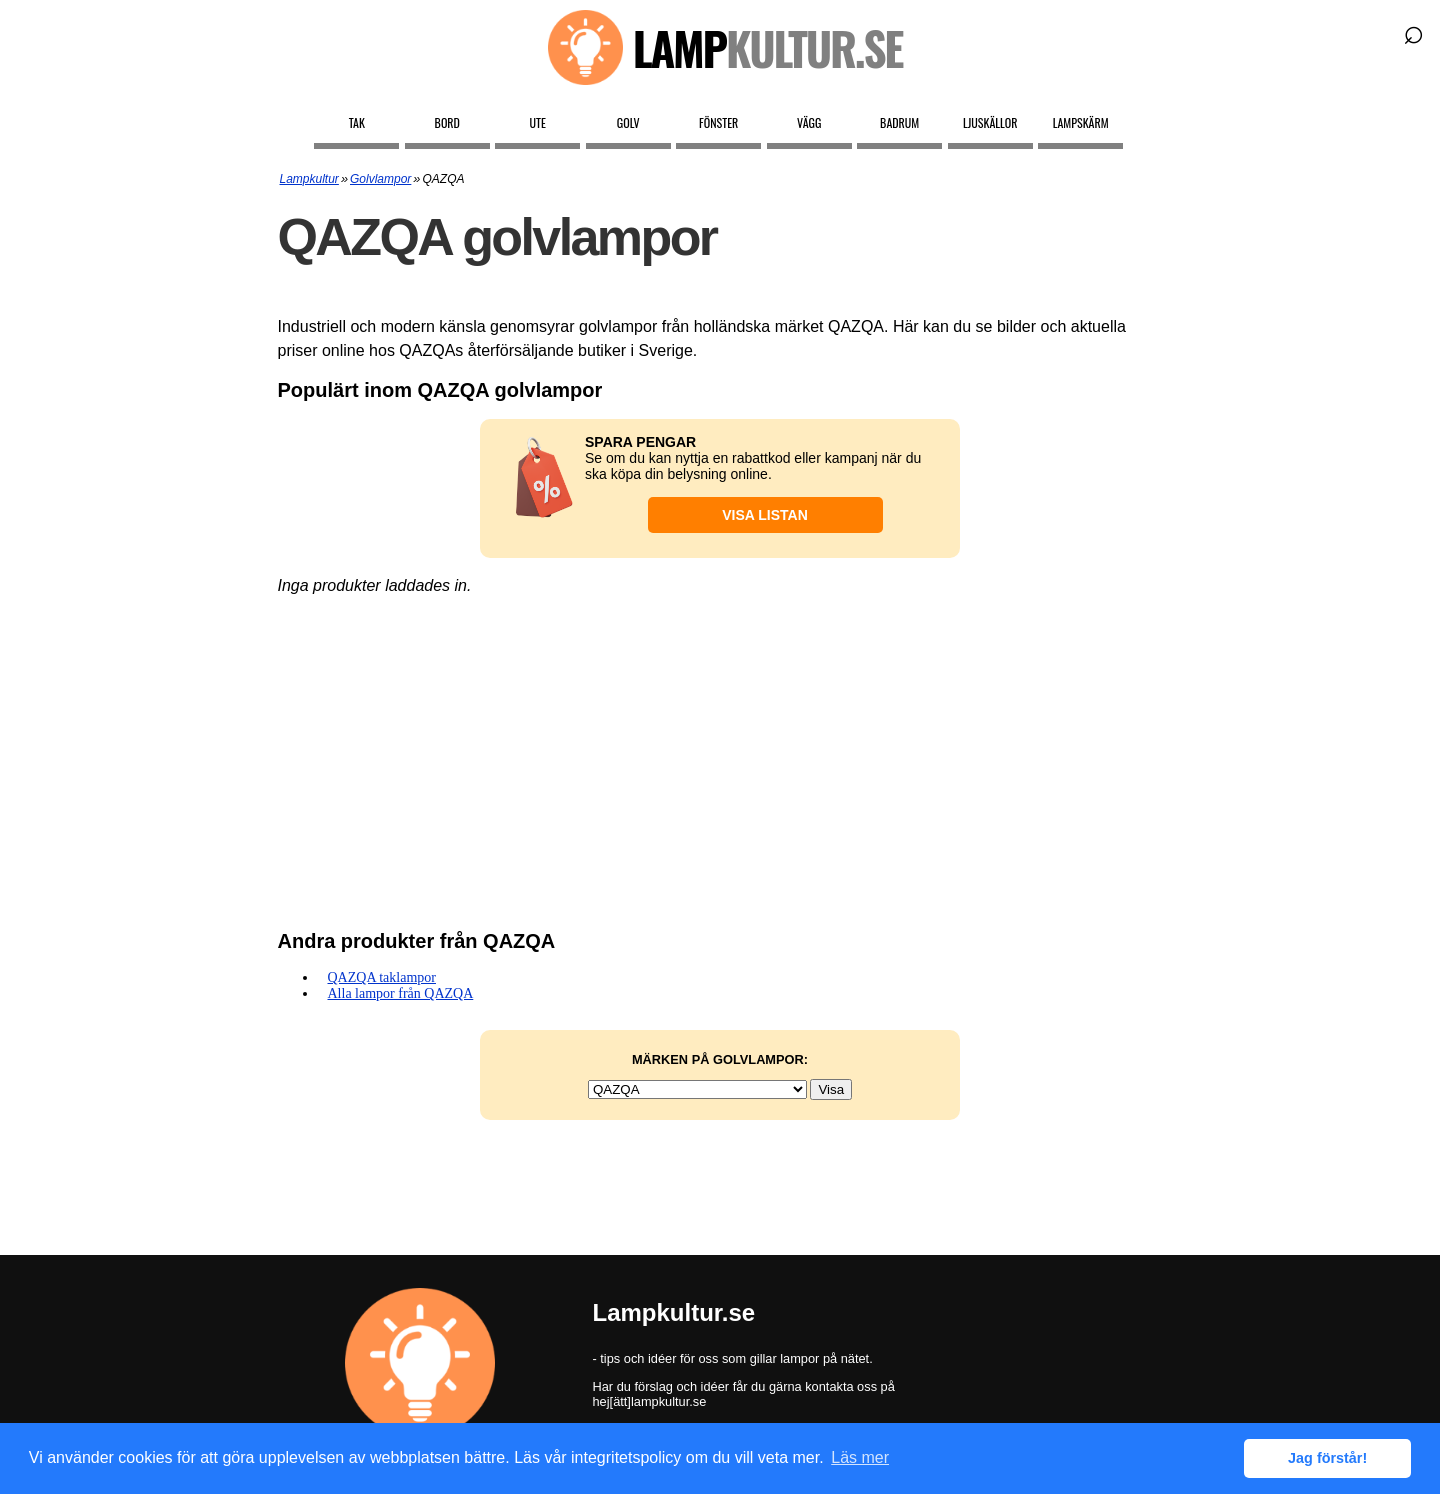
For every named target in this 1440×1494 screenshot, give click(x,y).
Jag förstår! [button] (1327, 1458)
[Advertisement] (720, 754)
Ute (538, 122)
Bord (447, 122)
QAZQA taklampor (382, 977)
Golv (628, 122)
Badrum (899, 122)
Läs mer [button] (860, 1457)
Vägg (809, 122)
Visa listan (765, 515)
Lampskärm (1081, 122)
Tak (357, 122)
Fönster (718, 122)
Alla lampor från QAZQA (401, 993)
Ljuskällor (990, 122)
